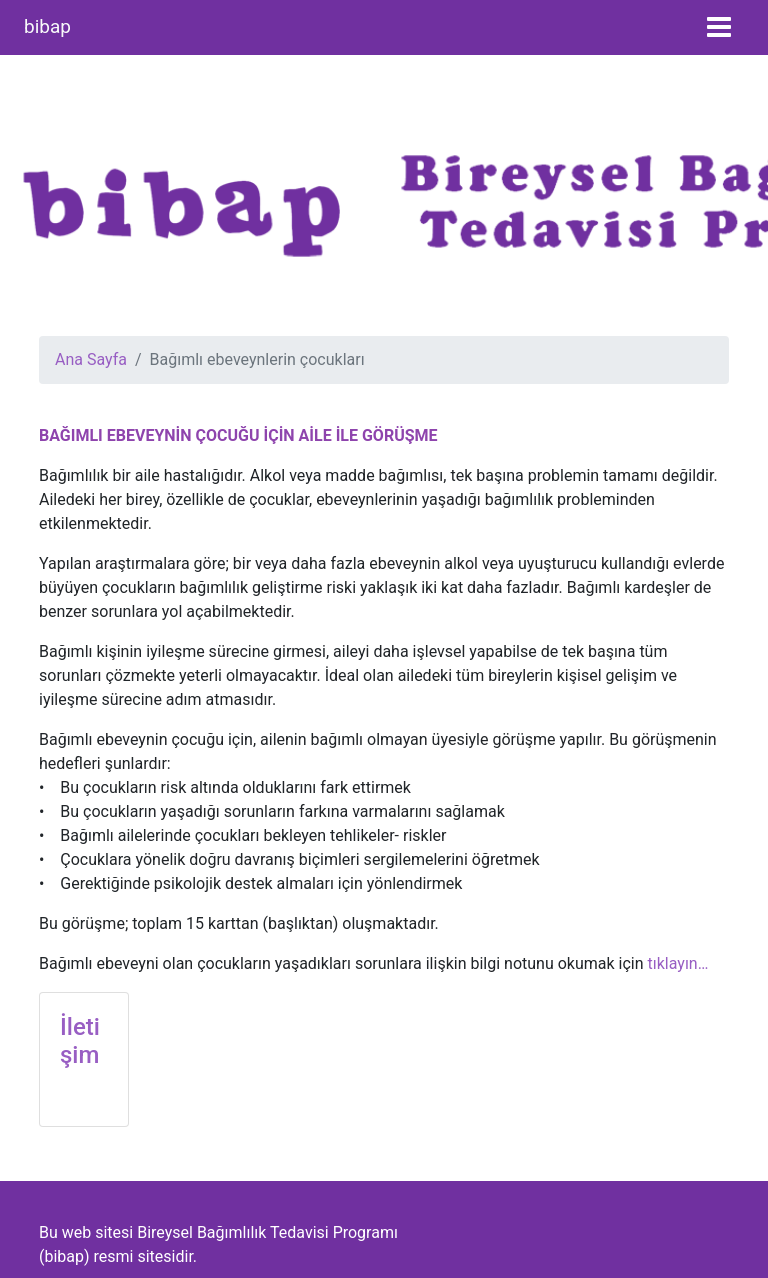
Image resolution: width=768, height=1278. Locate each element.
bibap (47, 26)
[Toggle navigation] (719, 27)
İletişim (80, 1041)
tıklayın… (678, 963)
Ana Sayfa (91, 359)
